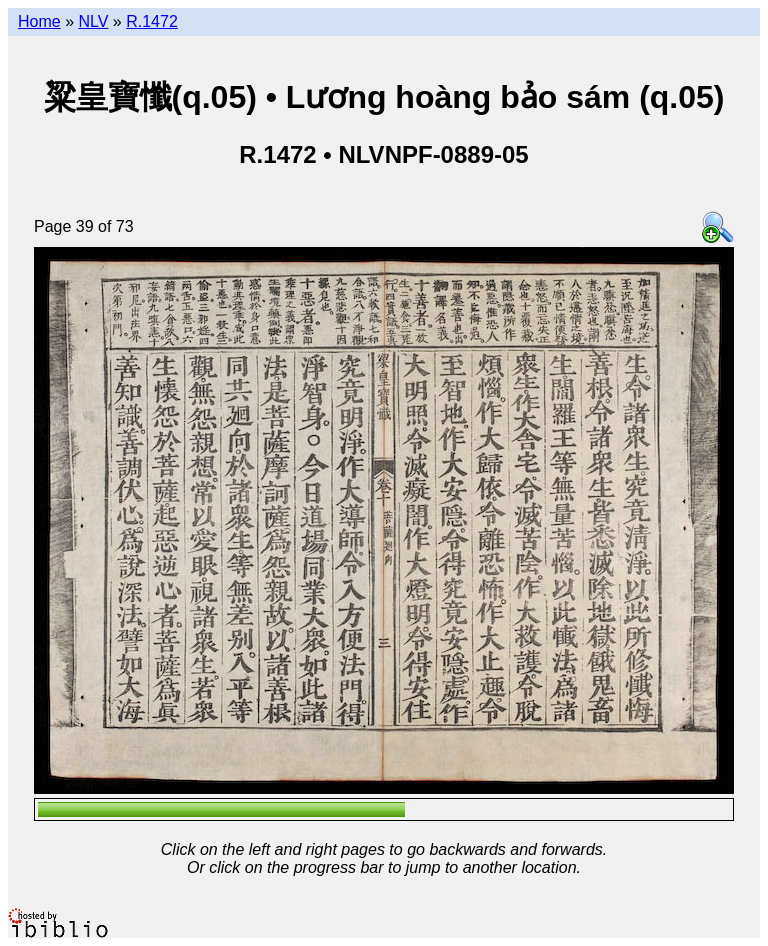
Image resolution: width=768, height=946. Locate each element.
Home (39, 21)
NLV (93, 21)
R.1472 (152, 21)
